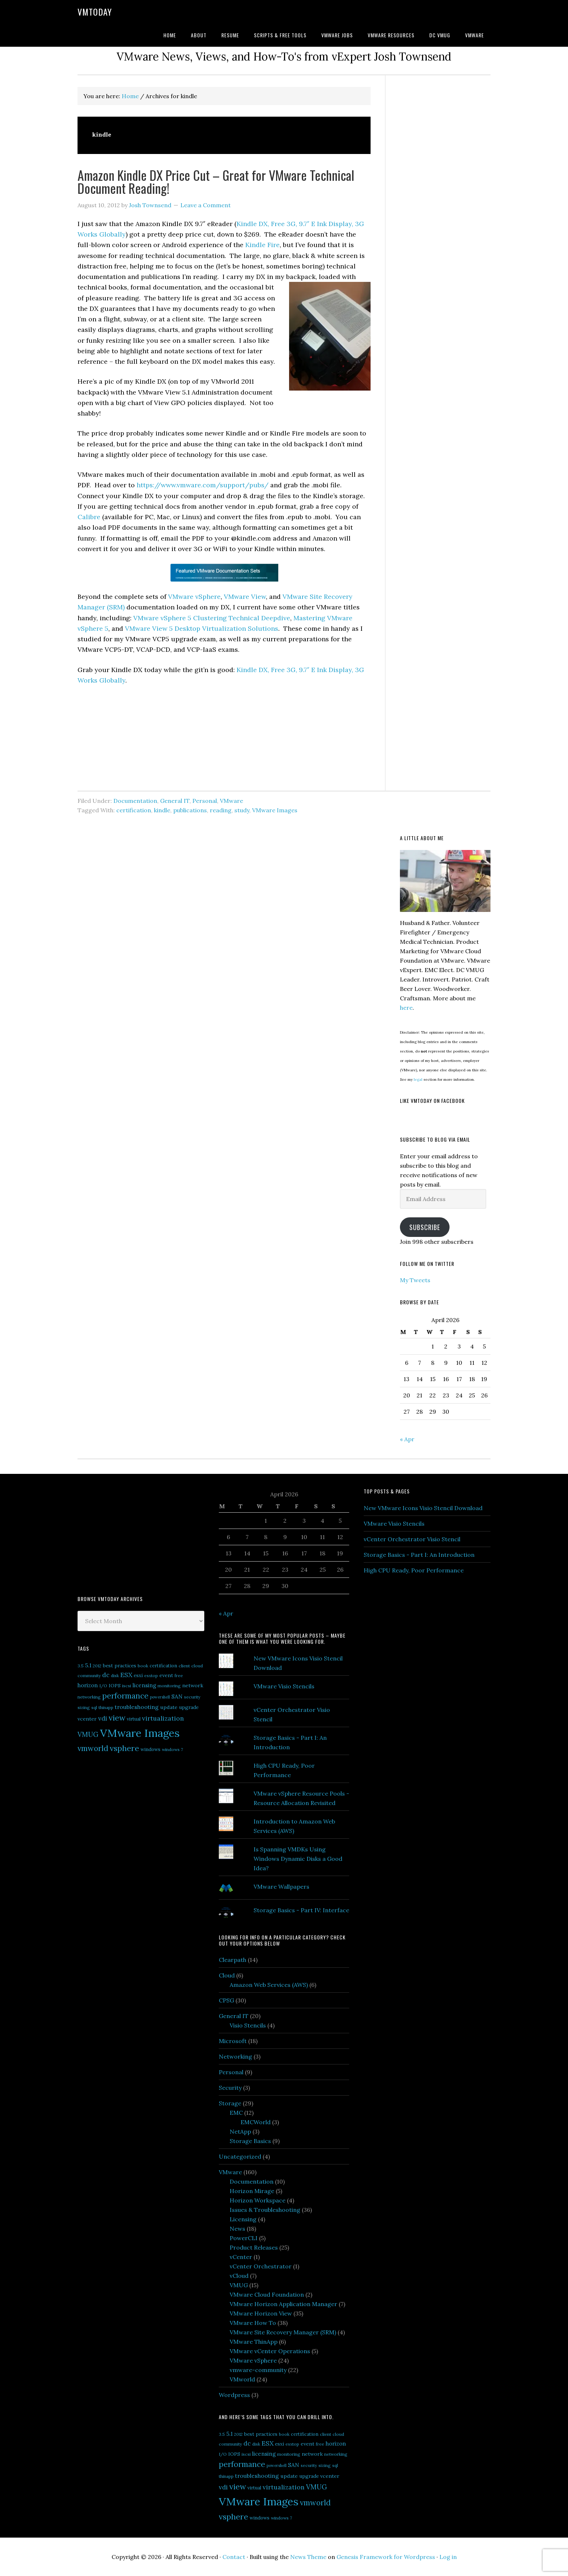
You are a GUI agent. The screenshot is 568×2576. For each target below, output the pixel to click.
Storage (230, 2103)
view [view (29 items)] (117, 1718)
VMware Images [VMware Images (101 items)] (140, 1733)
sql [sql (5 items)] (94, 1707)
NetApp (240, 2131)
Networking (235, 2056)
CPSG (226, 2000)
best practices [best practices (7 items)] (119, 1665)
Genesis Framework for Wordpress (386, 2556)
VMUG (239, 2285)
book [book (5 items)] (143, 1665)
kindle (162, 810)
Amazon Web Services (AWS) (269, 1984)
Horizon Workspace (257, 2200)
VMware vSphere (194, 596)
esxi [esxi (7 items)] (138, 1675)
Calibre (89, 517)
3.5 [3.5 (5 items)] (81, 1665)
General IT (174, 800)
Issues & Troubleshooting (265, 2209)
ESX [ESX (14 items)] (126, 1675)
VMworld (242, 2379)
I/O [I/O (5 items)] (103, 1685)
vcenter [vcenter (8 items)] (87, 1719)
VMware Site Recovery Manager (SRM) (283, 2332)
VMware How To (253, 2322)
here (406, 1007)
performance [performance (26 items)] (125, 1696)
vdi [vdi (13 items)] (102, 1718)
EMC (236, 2112)
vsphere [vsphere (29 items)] (124, 1748)
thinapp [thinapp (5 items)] (106, 1707)
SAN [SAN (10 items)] (177, 1696)
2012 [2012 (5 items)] (97, 1665)
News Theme (308, 2556)
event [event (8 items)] (166, 1675)
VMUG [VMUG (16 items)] (88, 1734)
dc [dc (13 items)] (105, 1675)
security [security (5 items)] (192, 1697)
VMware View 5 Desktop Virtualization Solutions (201, 628)
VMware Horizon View (261, 2313)
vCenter (241, 2256)
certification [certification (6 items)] (163, 1666)
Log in (448, 2556)
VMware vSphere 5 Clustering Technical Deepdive (211, 618)
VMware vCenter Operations (270, 2351)
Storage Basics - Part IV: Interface (301, 1910)
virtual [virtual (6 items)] (134, 1719)
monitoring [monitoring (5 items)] (169, 1685)
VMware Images (274, 810)
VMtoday (95, 11)
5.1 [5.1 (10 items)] (88, 1665)
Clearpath (232, 1959)
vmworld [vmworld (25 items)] (93, 1748)
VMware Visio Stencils (284, 1686)
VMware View (245, 596)
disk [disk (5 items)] (115, 1675)
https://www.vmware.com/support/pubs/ (202, 485)
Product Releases (254, 2247)
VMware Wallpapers (281, 1886)
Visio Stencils (248, 2025)
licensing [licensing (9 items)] (144, 1685)
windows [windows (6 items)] (150, 1749)
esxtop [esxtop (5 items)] (151, 1675)
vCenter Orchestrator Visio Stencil (412, 1539)
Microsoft (233, 2040)
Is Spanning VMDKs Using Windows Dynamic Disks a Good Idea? (298, 1859)
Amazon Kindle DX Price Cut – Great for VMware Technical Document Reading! (216, 181)
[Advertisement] (132, 1533)
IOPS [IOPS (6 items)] (115, 1686)
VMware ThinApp (253, 2341)
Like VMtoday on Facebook (432, 1100)
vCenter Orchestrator (261, 2266)
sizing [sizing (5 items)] (84, 1707)
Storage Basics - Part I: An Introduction (419, 1554)
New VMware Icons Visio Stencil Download (423, 1508)
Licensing (243, 2219)
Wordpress (234, 2394)
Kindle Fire (262, 245)
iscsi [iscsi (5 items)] (126, 1685)
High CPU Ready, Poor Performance (414, 1570)
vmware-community (258, 2369)
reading (220, 810)
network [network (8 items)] (192, 1685)
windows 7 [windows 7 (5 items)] (172, 1749)
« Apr (407, 1439)
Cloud (227, 1975)
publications (190, 810)
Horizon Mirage (252, 2190)
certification (133, 810)
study (241, 810)
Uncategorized (240, 2156)
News (237, 2228)
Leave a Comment (205, 205)
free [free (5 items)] (179, 1675)
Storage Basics (250, 2140)
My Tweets (415, 1280)
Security (230, 2087)
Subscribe (424, 1227)
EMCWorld (256, 2122)
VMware (231, 800)
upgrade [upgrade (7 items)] (189, 1707)
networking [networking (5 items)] (89, 1697)
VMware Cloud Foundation (267, 2294)
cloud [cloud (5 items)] (197, 1665)
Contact (233, 2556)
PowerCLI (244, 2238)
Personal (204, 800)
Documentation (135, 800)
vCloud (239, 2275)
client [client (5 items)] (184, 1665)
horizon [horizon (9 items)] (88, 1685)
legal (418, 1079)
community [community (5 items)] (89, 1675)
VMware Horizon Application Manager (283, 2304)
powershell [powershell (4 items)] (160, 1697)
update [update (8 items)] (169, 1707)
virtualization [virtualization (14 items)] (163, 1718)
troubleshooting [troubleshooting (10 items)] (137, 1706)
